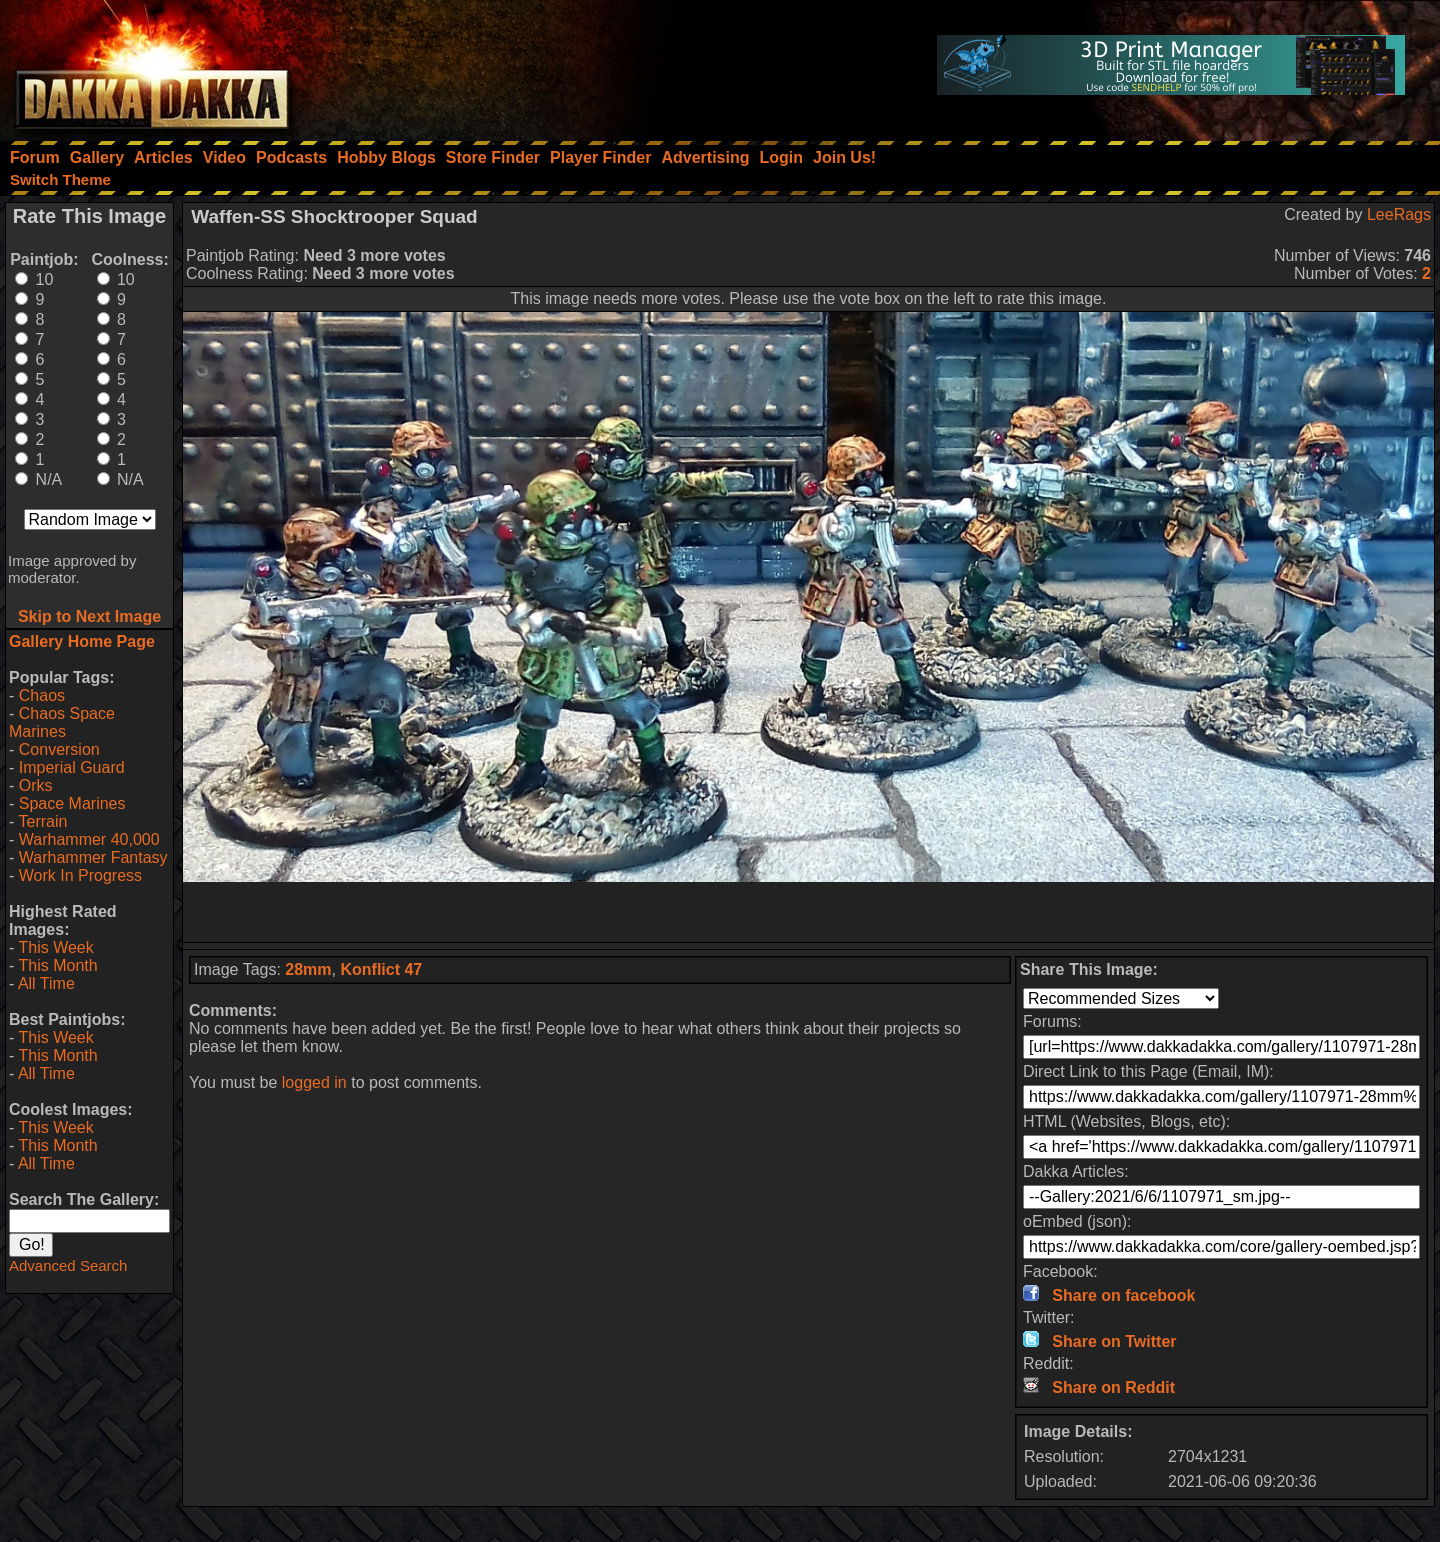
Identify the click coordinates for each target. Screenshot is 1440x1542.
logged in (314, 1082)
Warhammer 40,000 (89, 839)
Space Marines (72, 803)
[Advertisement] (809, 912)
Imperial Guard (72, 767)
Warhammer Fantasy (93, 857)
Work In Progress (80, 875)
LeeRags (1399, 214)
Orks (36, 785)
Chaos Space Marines (62, 722)
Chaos (42, 695)
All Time (46, 983)
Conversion (59, 749)
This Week (55, 947)
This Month (57, 965)
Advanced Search (68, 1265)
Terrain (42, 821)
